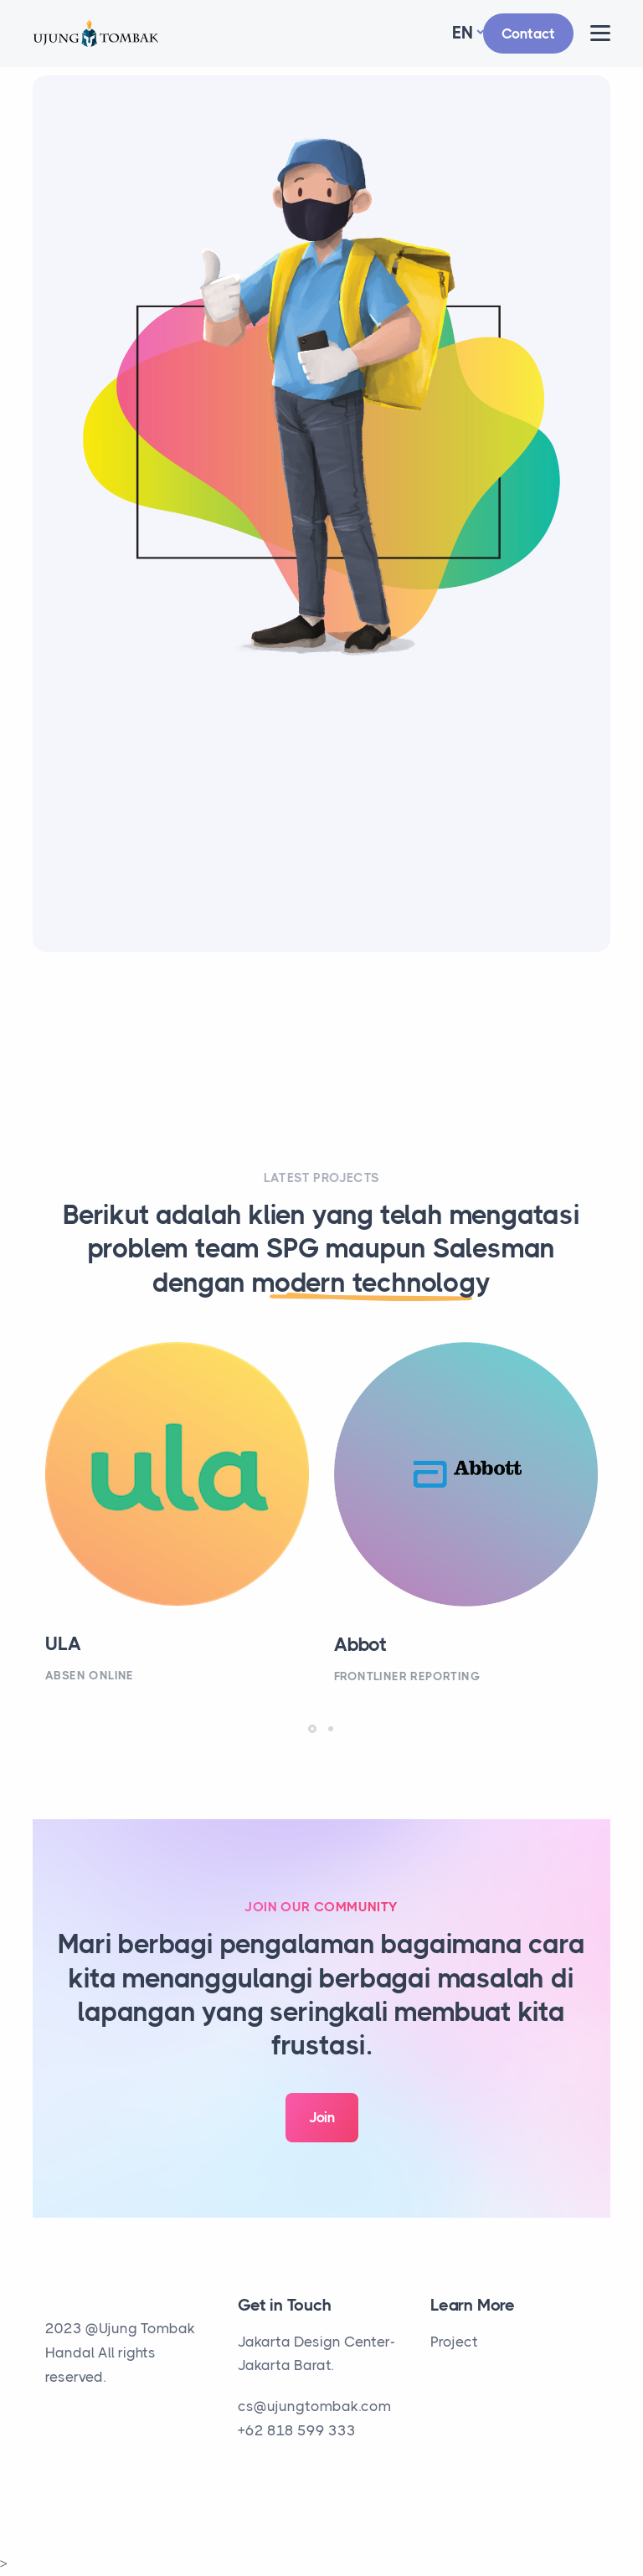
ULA (62, 1643)
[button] (312, 1729)
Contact (528, 33)
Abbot (360, 1644)
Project (454, 2341)
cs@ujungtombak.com (314, 2406)
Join (322, 2117)
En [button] (462, 33)
